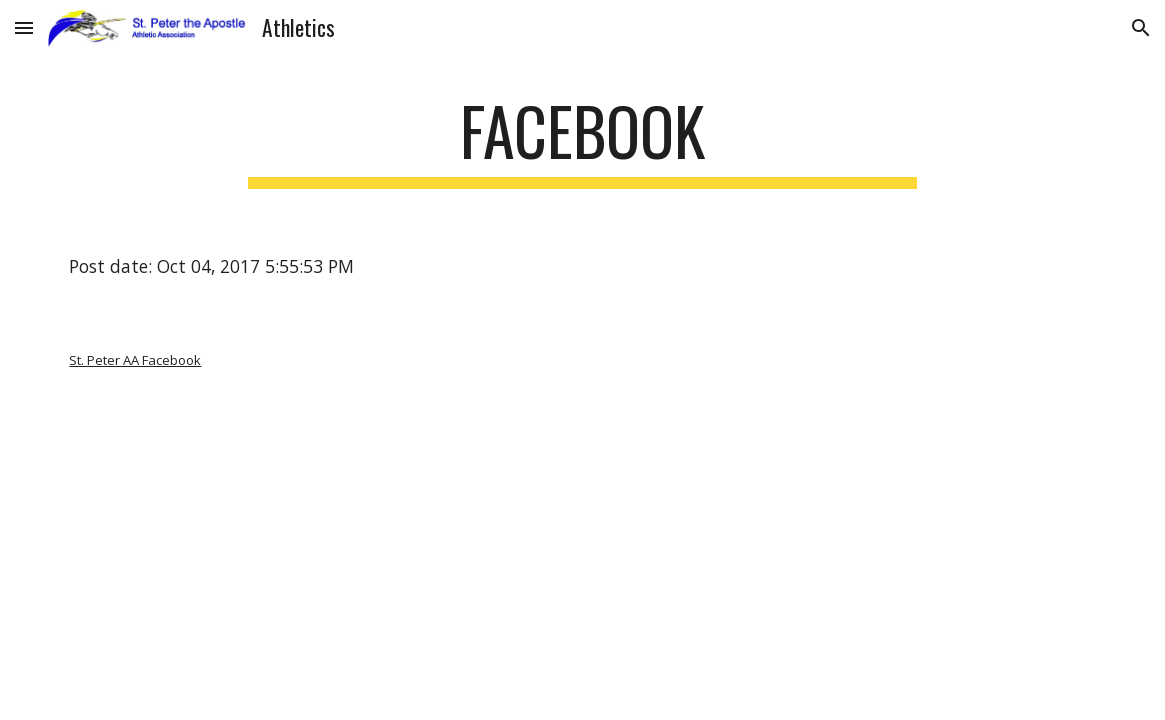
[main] (583, 140)
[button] (24, 27)
